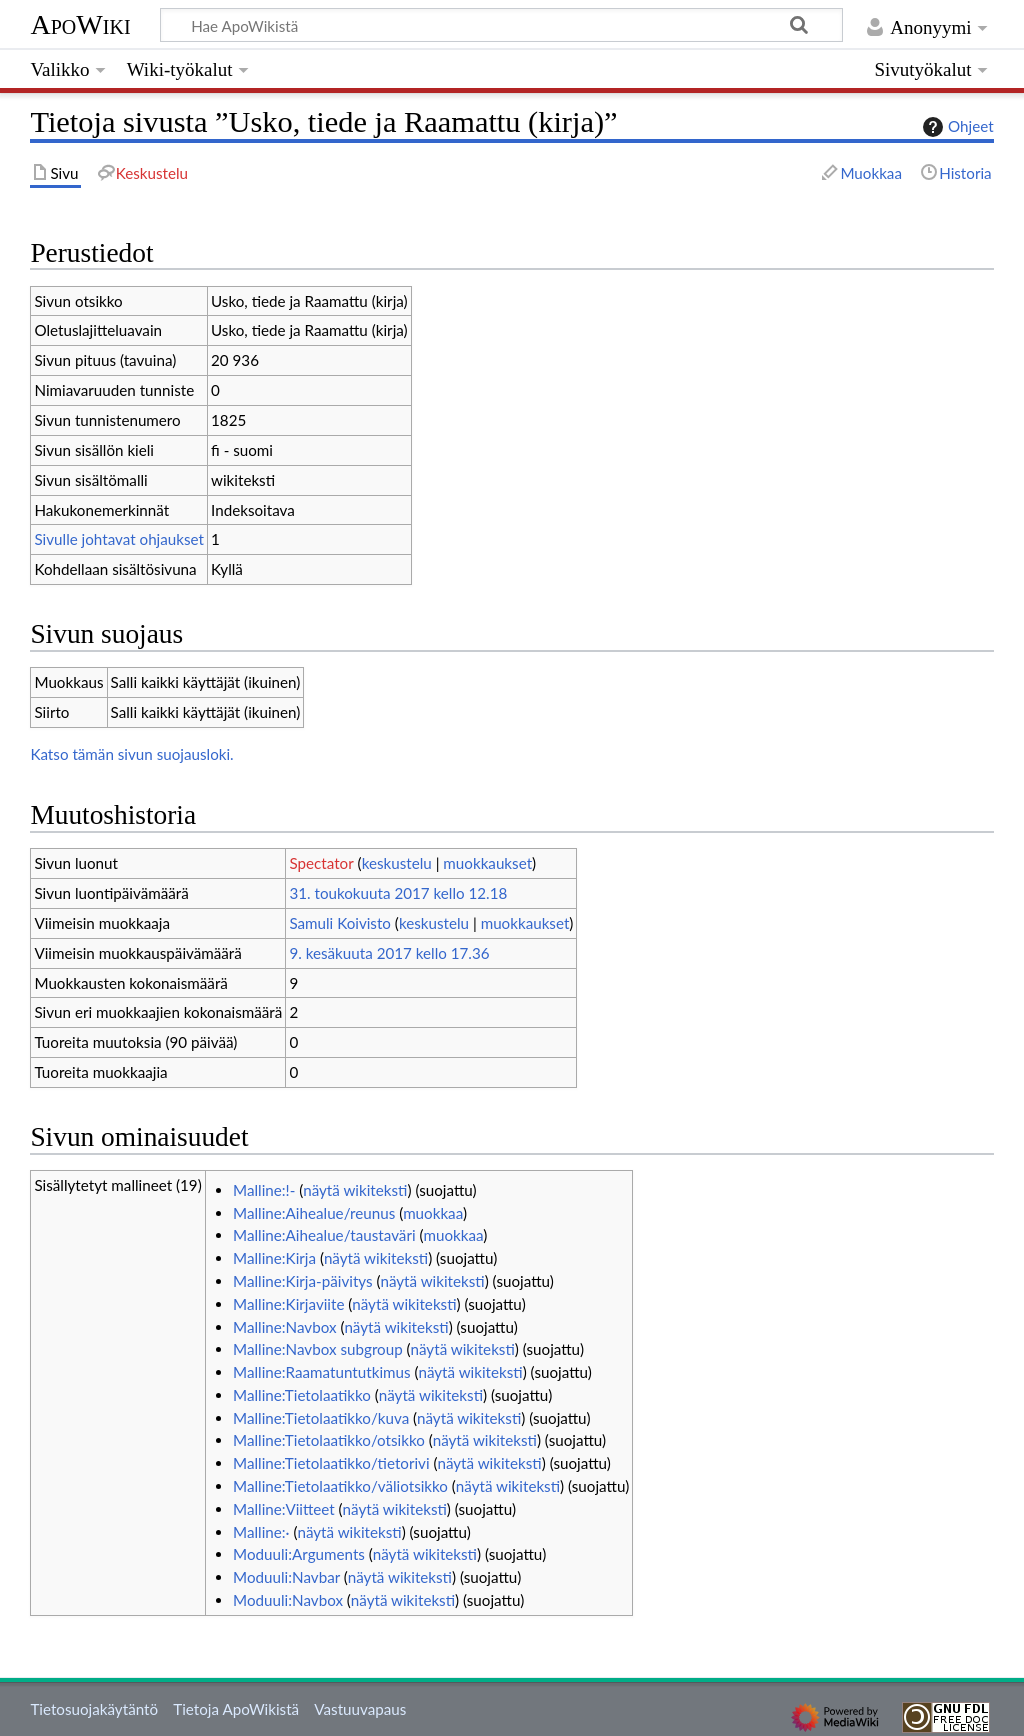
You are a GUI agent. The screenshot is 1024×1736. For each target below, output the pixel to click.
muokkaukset (487, 863)
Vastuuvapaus (360, 1709)
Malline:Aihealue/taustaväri (324, 1235)
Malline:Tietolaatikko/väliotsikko (340, 1486)
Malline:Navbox (284, 1327)
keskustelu (397, 863)
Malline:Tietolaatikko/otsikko (329, 1440)
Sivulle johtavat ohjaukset (119, 539)
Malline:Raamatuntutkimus (322, 1372)
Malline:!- (264, 1190)
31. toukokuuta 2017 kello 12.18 (398, 893)
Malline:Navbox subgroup (318, 1349)
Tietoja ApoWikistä (236, 1709)
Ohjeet (956, 127)
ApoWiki (80, 24)
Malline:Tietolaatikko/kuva (321, 1418)
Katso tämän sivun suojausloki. (131, 754)
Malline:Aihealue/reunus (314, 1213)
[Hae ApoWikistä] (501, 25)
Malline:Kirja (274, 1258)
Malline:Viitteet (284, 1509)
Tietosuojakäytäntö (94, 1709)
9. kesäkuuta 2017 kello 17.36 (389, 953)
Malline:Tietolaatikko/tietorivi (331, 1463)
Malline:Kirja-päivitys (303, 1281)
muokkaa (433, 1213)
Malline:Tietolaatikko (302, 1395)
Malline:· (261, 1532)
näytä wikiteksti (355, 1190)
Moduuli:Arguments (299, 1554)
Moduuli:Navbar (286, 1577)
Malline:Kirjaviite (288, 1304)
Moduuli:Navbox (288, 1600)
